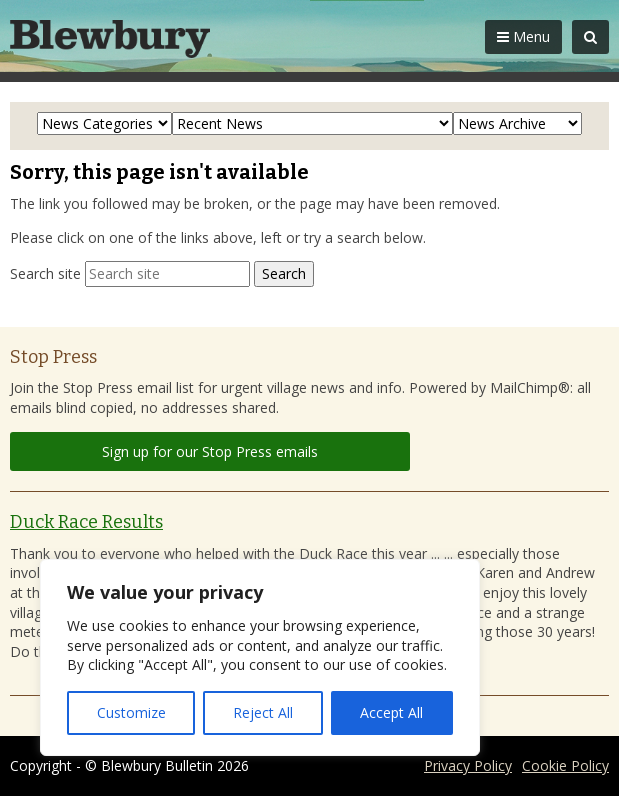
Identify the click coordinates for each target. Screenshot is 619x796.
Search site (45, 273)
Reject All (263, 712)
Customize (131, 712)
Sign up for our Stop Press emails (210, 451)
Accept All (391, 712)
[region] (260, 657)
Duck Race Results (86, 522)
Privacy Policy (468, 765)
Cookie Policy (565, 765)
